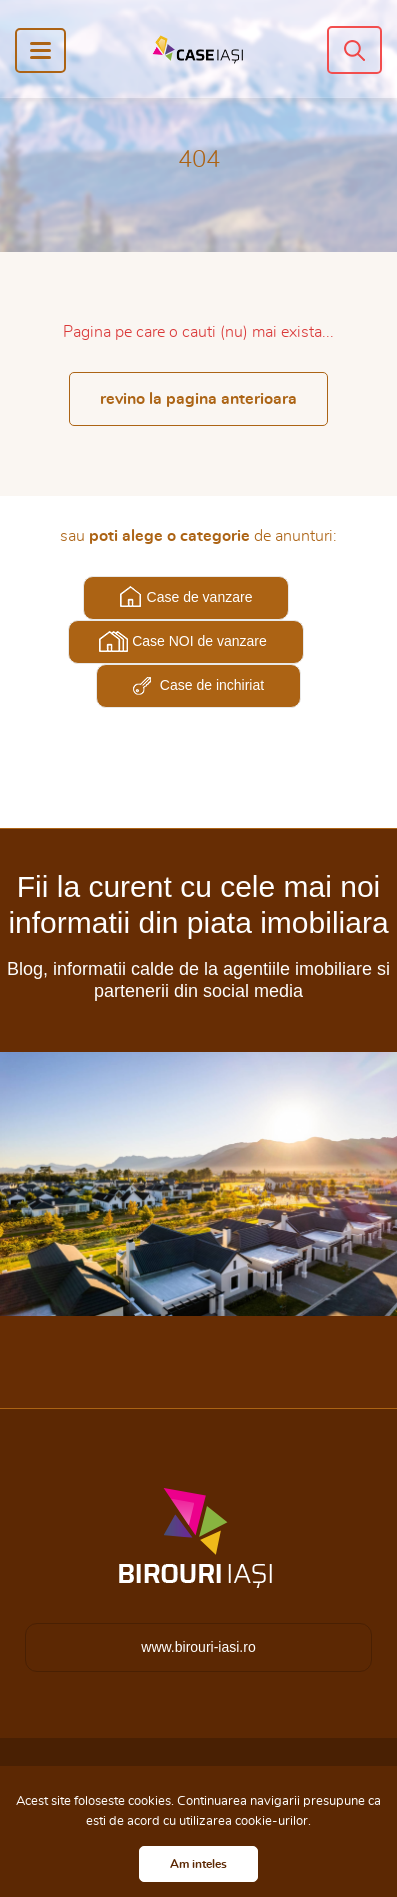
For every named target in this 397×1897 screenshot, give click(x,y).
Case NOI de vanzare (199, 641)
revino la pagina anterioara (198, 399)
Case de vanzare (200, 597)
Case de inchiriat (212, 685)
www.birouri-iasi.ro (198, 1647)
